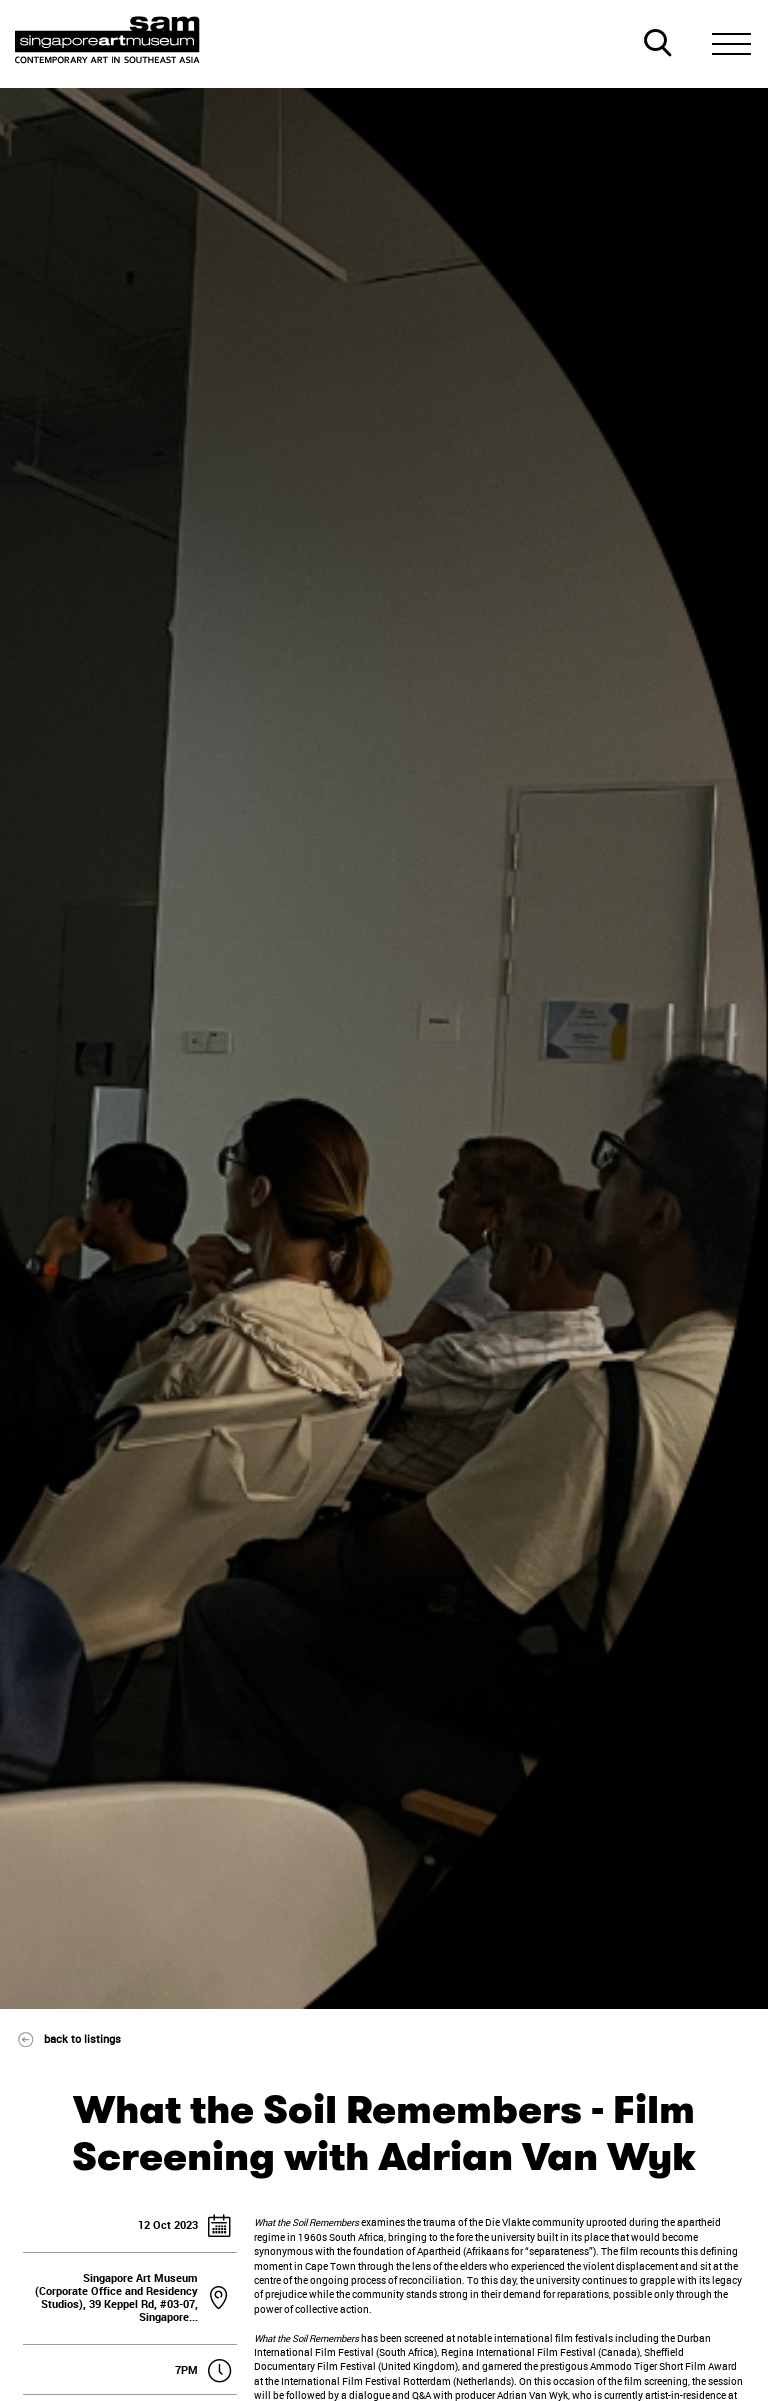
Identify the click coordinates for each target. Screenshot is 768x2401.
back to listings (61, 2038)
